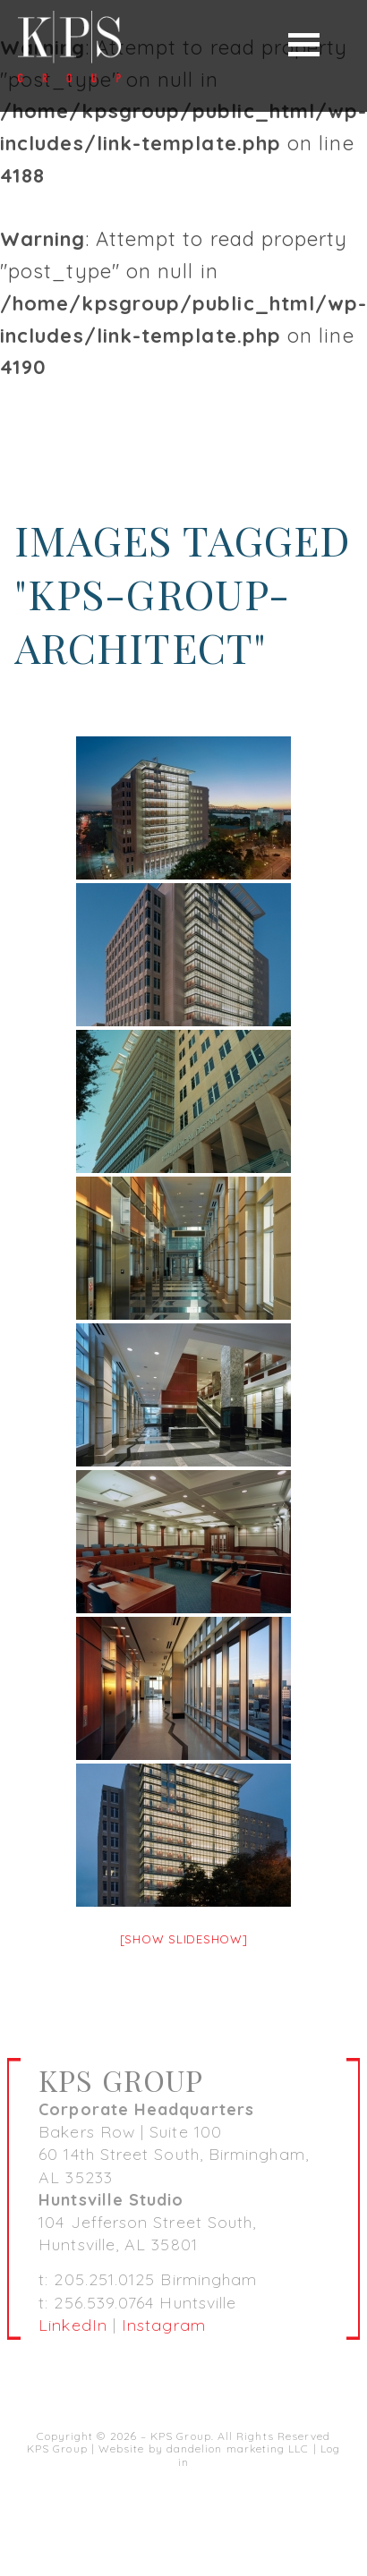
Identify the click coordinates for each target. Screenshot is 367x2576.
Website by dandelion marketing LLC (204, 2448)
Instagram (164, 2325)
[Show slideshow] (184, 1939)
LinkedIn (72, 2325)
